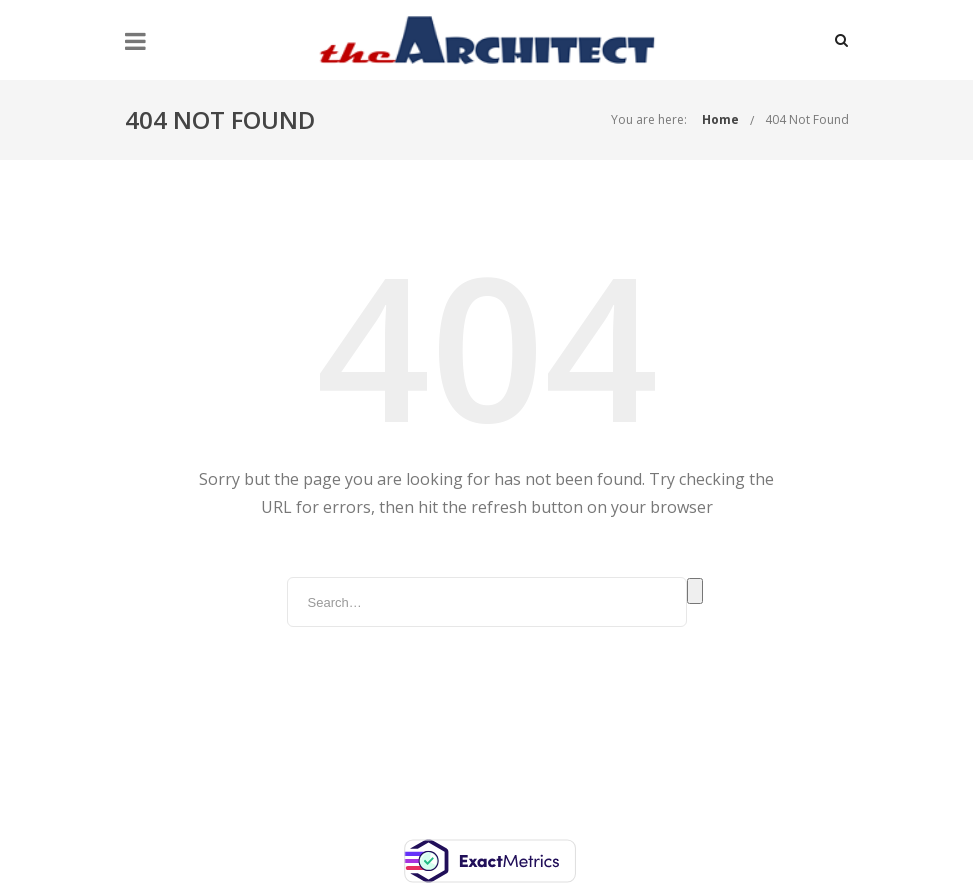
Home (720, 119)
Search (695, 591)
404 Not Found (807, 119)
